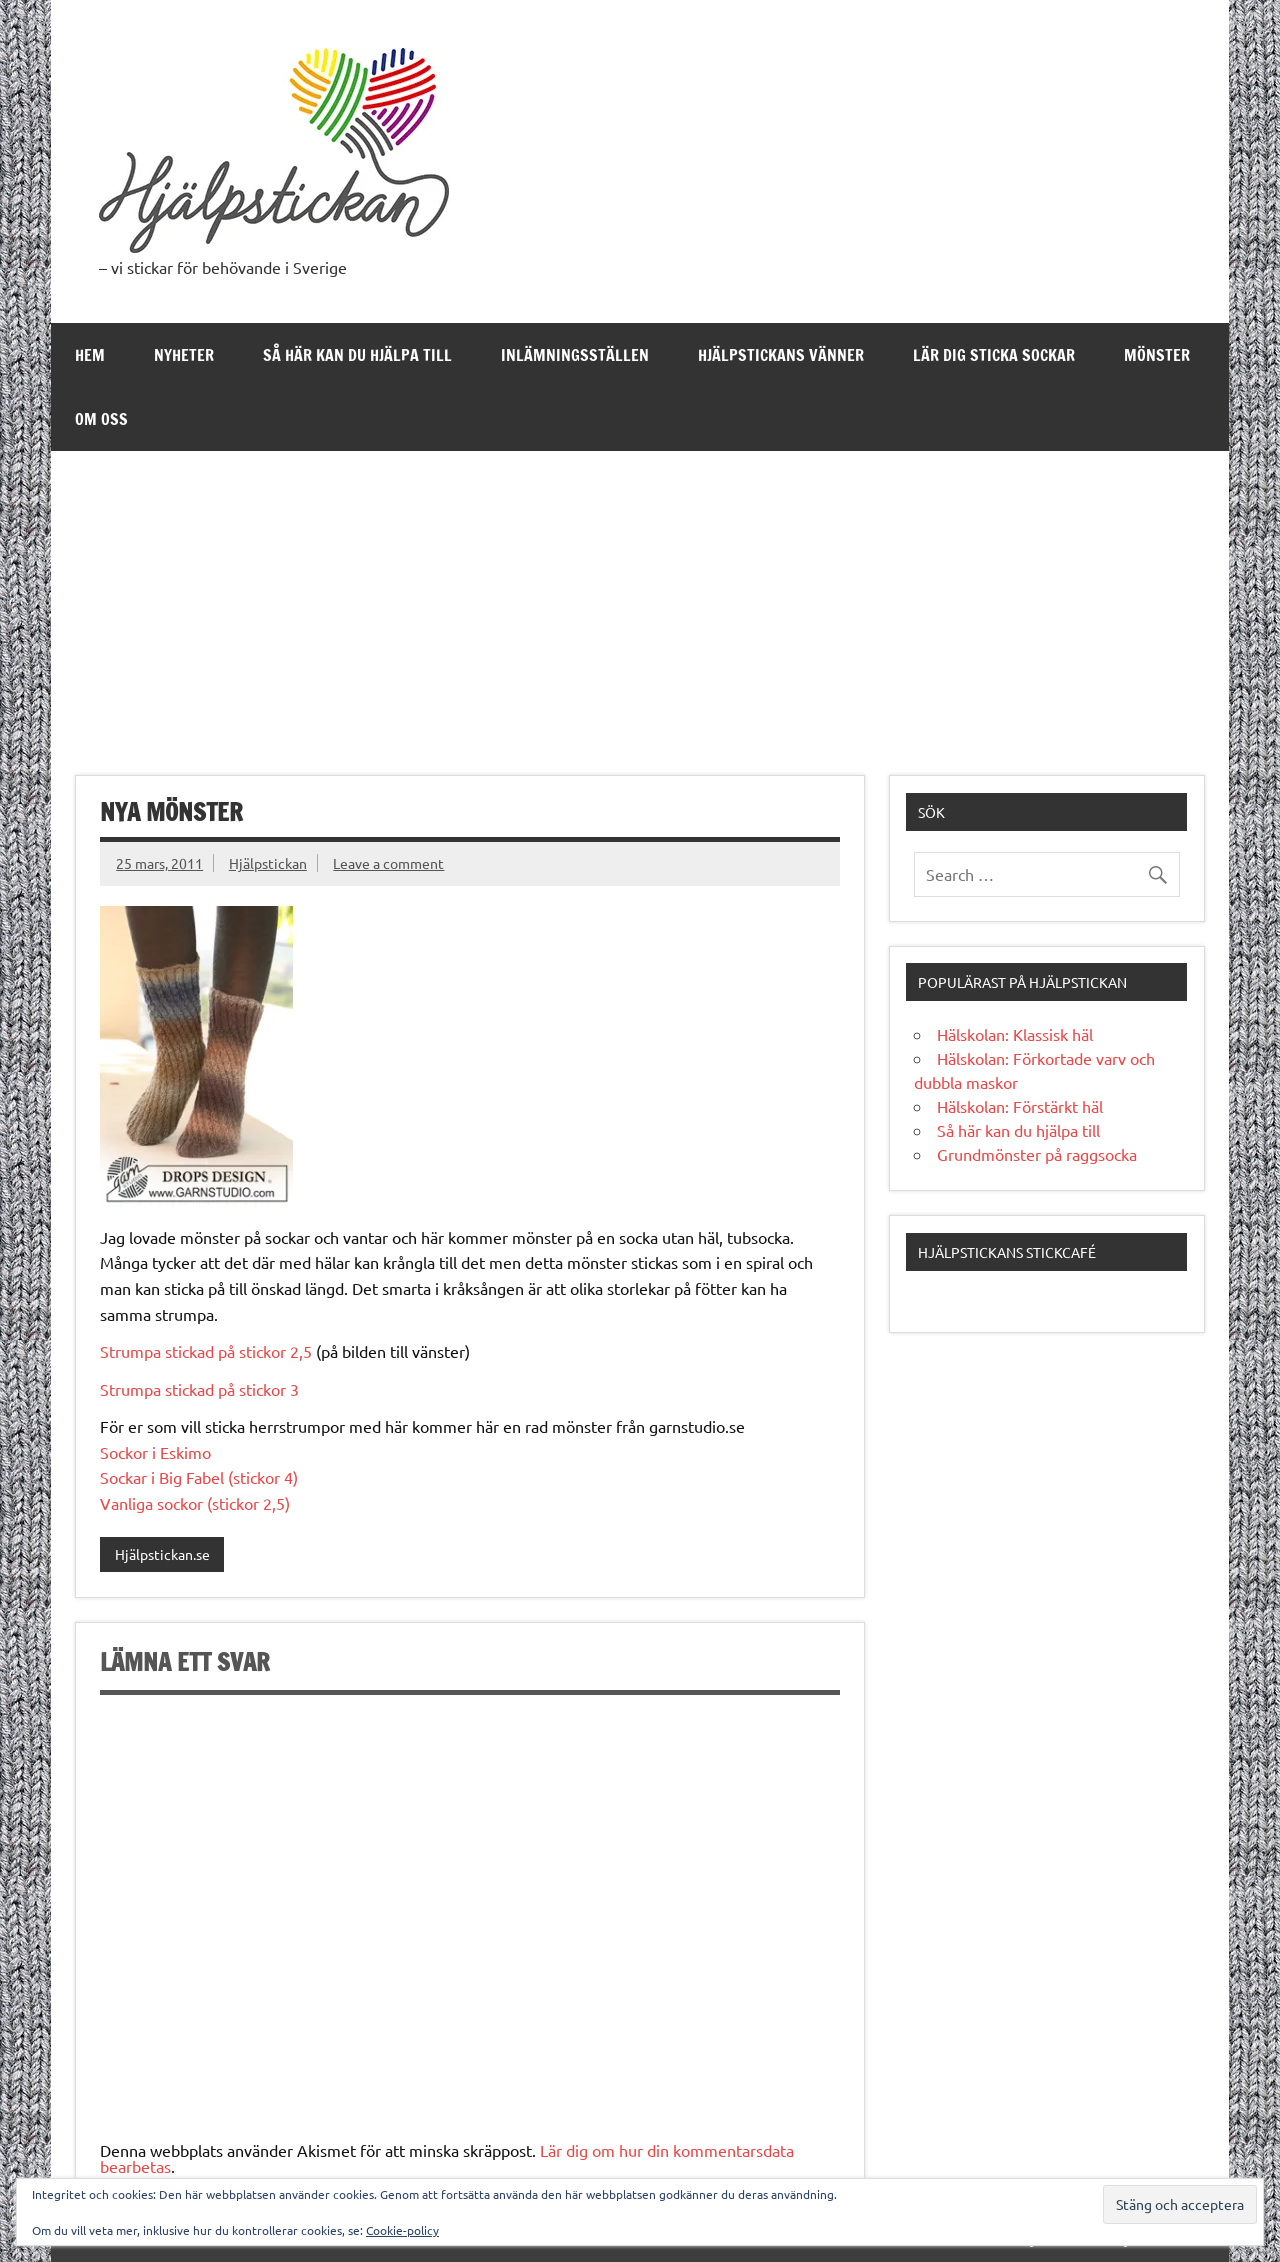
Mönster (1157, 355)
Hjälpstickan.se (162, 1554)
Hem (90, 355)
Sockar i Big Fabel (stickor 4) (199, 1477)
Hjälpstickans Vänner (781, 355)
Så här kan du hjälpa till (357, 355)
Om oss (101, 419)
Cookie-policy (402, 2230)
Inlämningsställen (575, 355)
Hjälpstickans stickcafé (1007, 1252)
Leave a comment (388, 863)
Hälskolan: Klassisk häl (1015, 1034)
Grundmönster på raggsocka (1037, 1154)
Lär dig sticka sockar (994, 355)
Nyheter (184, 355)
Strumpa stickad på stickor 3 (199, 1389)
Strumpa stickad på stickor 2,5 (206, 1351)
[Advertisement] (640, 601)
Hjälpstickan (268, 863)
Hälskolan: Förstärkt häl (1020, 1106)
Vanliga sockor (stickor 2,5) (195, 1503)
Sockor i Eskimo (155, 1452)
